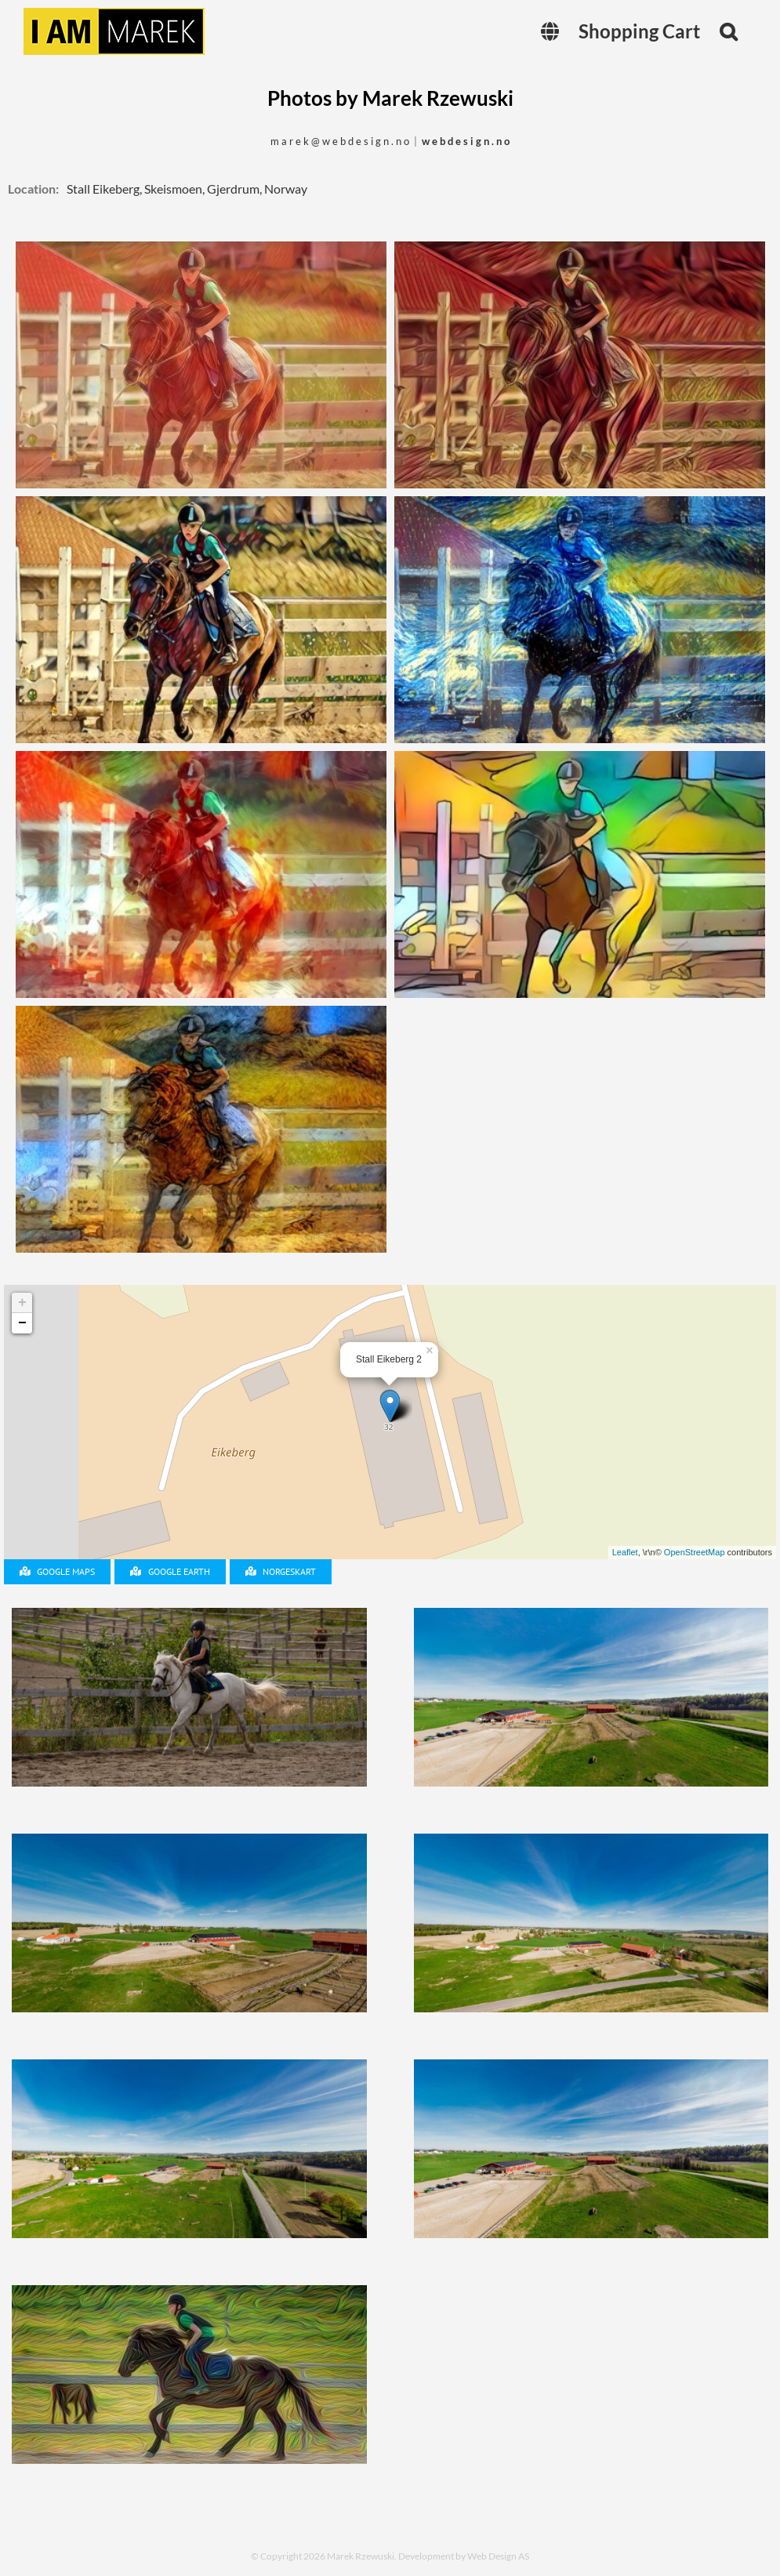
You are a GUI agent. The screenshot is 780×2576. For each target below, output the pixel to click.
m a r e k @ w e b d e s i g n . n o (339, 141)
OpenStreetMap (694, 1552)
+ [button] (22, 1302)
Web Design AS (498, 2556)
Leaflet (625, 1552)
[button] (728, 31)
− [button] (22, 1323)
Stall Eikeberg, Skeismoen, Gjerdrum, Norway (187, 188)
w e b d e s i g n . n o (466, 141)
